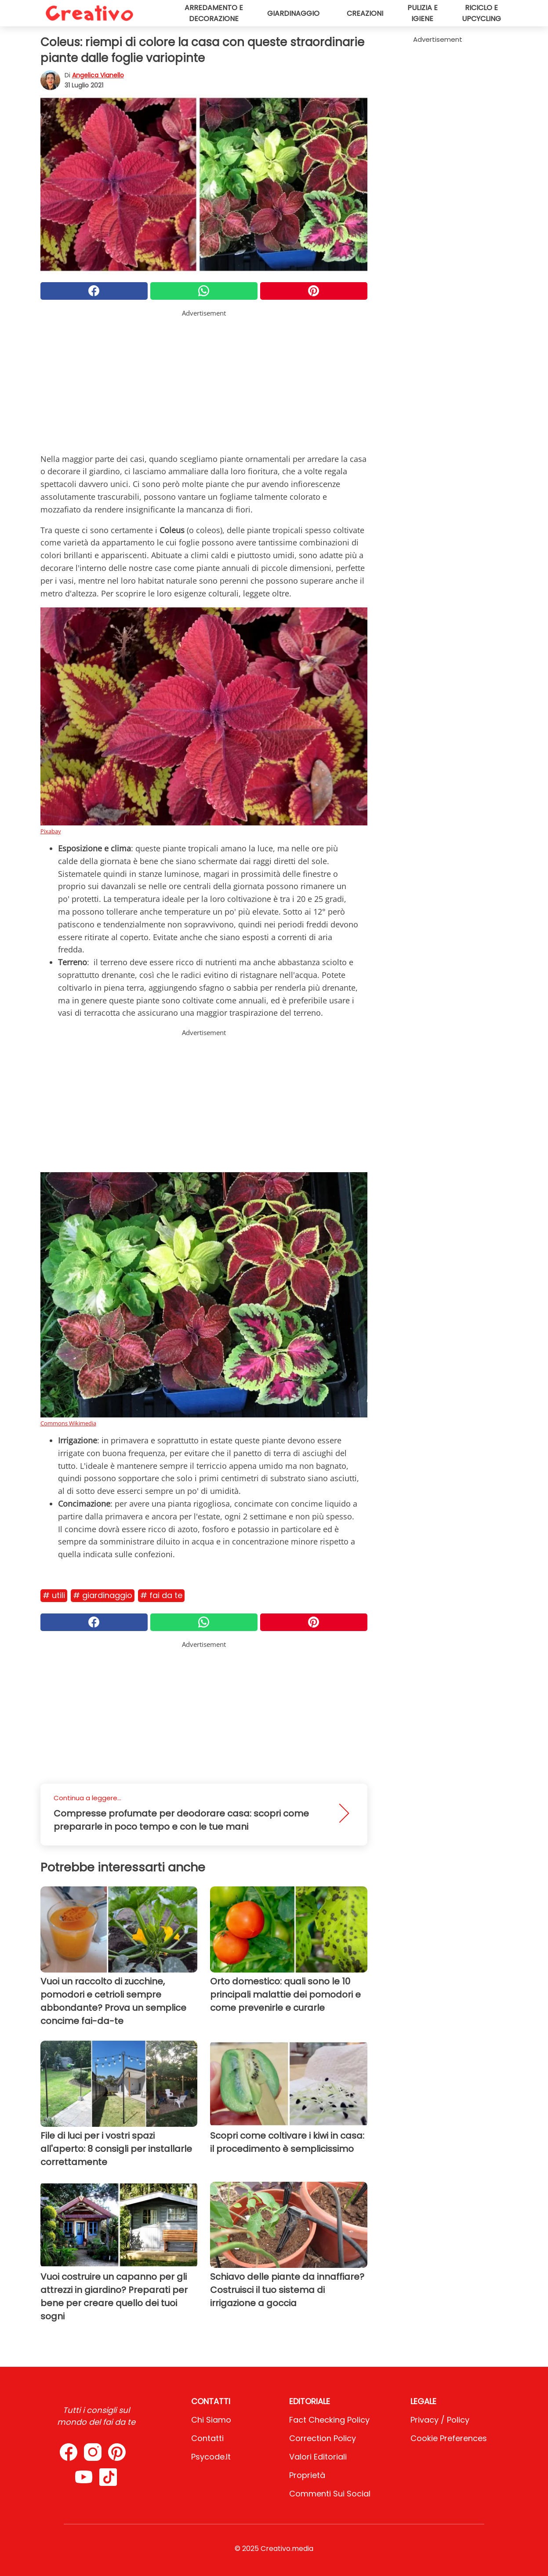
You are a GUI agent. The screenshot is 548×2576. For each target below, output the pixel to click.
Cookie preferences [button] (448, 2438)
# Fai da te (161, 1595)
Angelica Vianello (98, 75)
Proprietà (307, 2475)
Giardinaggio (293, 13)
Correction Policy (322, 2438)
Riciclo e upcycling (481, 13)
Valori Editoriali (318, 2456)
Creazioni (365, 13)
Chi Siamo (211, 2419)
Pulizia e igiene (422, 13)
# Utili (54, 1595)
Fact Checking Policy (329, 2419)
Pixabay (50, 831)
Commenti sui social (329, 2493)
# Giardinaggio (102, 1595)
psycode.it (211, 2456)
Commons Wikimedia (68, 1423)
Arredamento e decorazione (214, 13)
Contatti (207, 2438)
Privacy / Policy (439, 2419)
